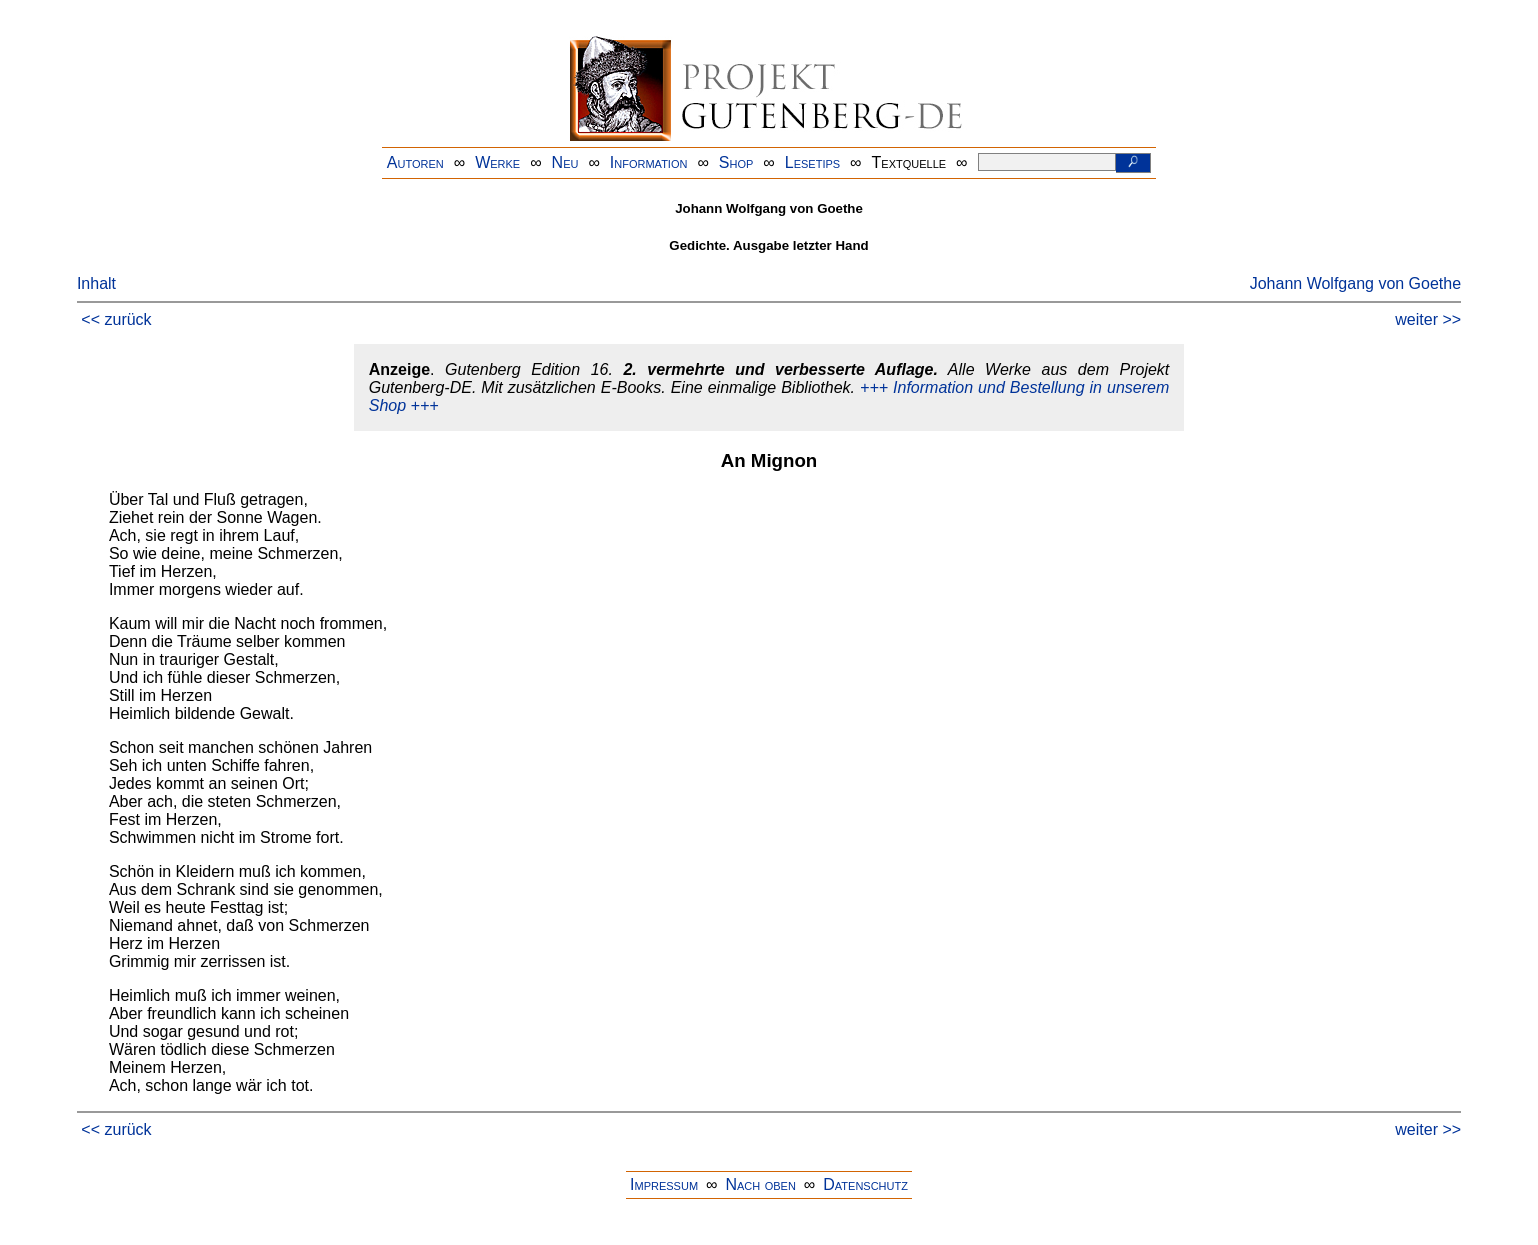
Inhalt (96, 283)
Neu (565, 162)
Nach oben (760, 1184)
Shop (736, 162)
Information (649, 162)
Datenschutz (865, 1184)
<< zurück (116, 319)
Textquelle (909, 162)
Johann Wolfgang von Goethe (1355, 283)
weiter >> (1428, 319)
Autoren (415, 162)
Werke (497, 162)
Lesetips (812, 162)
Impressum (664, 1184)
